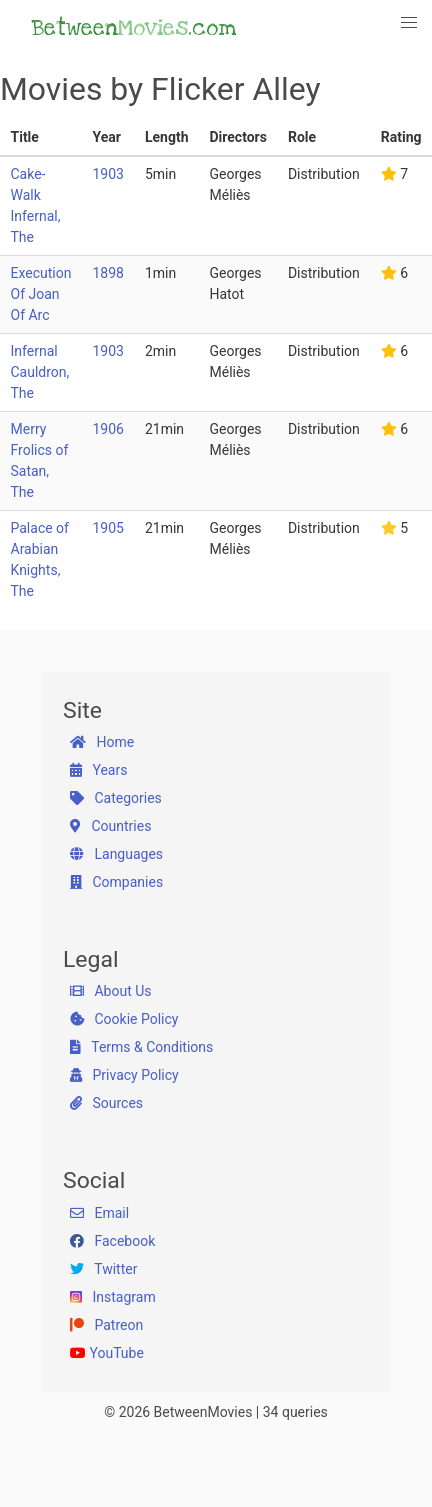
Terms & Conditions (141, 1047)
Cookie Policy (124, 1019)
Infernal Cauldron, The (40, 372)
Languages (116, 854)
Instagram (113, 1297)
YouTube (107, 1353)
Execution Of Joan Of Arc (41, 294)
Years (98, 770)
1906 (107, 429)
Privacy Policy (124, 1075)
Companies (116, 882)
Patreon (106, 1325)
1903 (107, 174)
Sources (106, 1103)
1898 (107, 273)
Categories (116, 798)
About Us (111, 991)
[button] (410, 23)
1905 (107, 528)
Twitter (103, 1269)
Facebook (112, 1241)
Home (102, 742)
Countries (110, 826)
